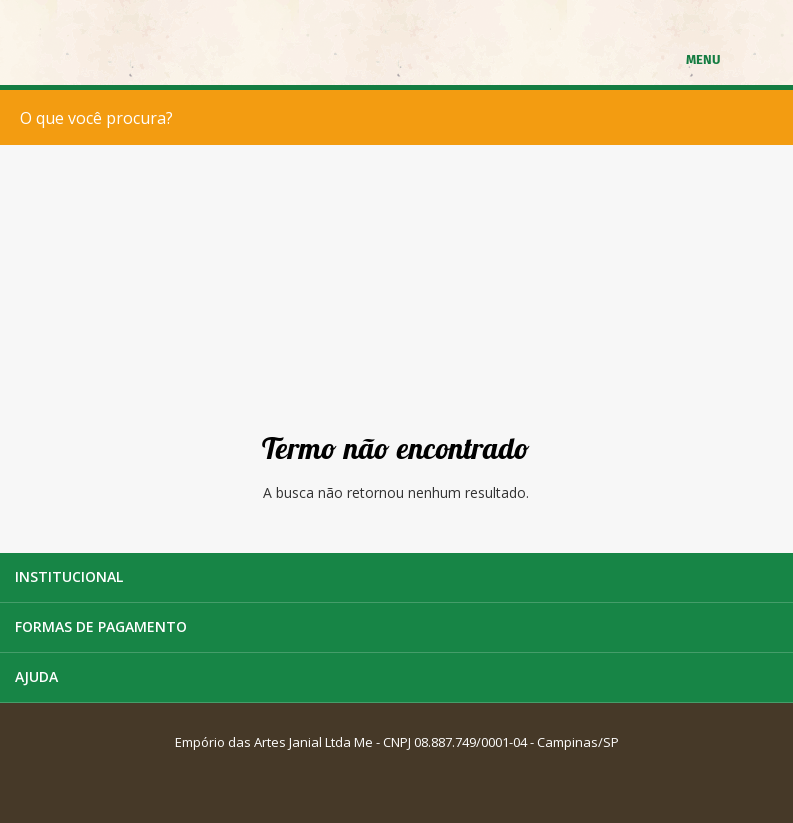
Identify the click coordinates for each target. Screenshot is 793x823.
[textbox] (401, 117)
